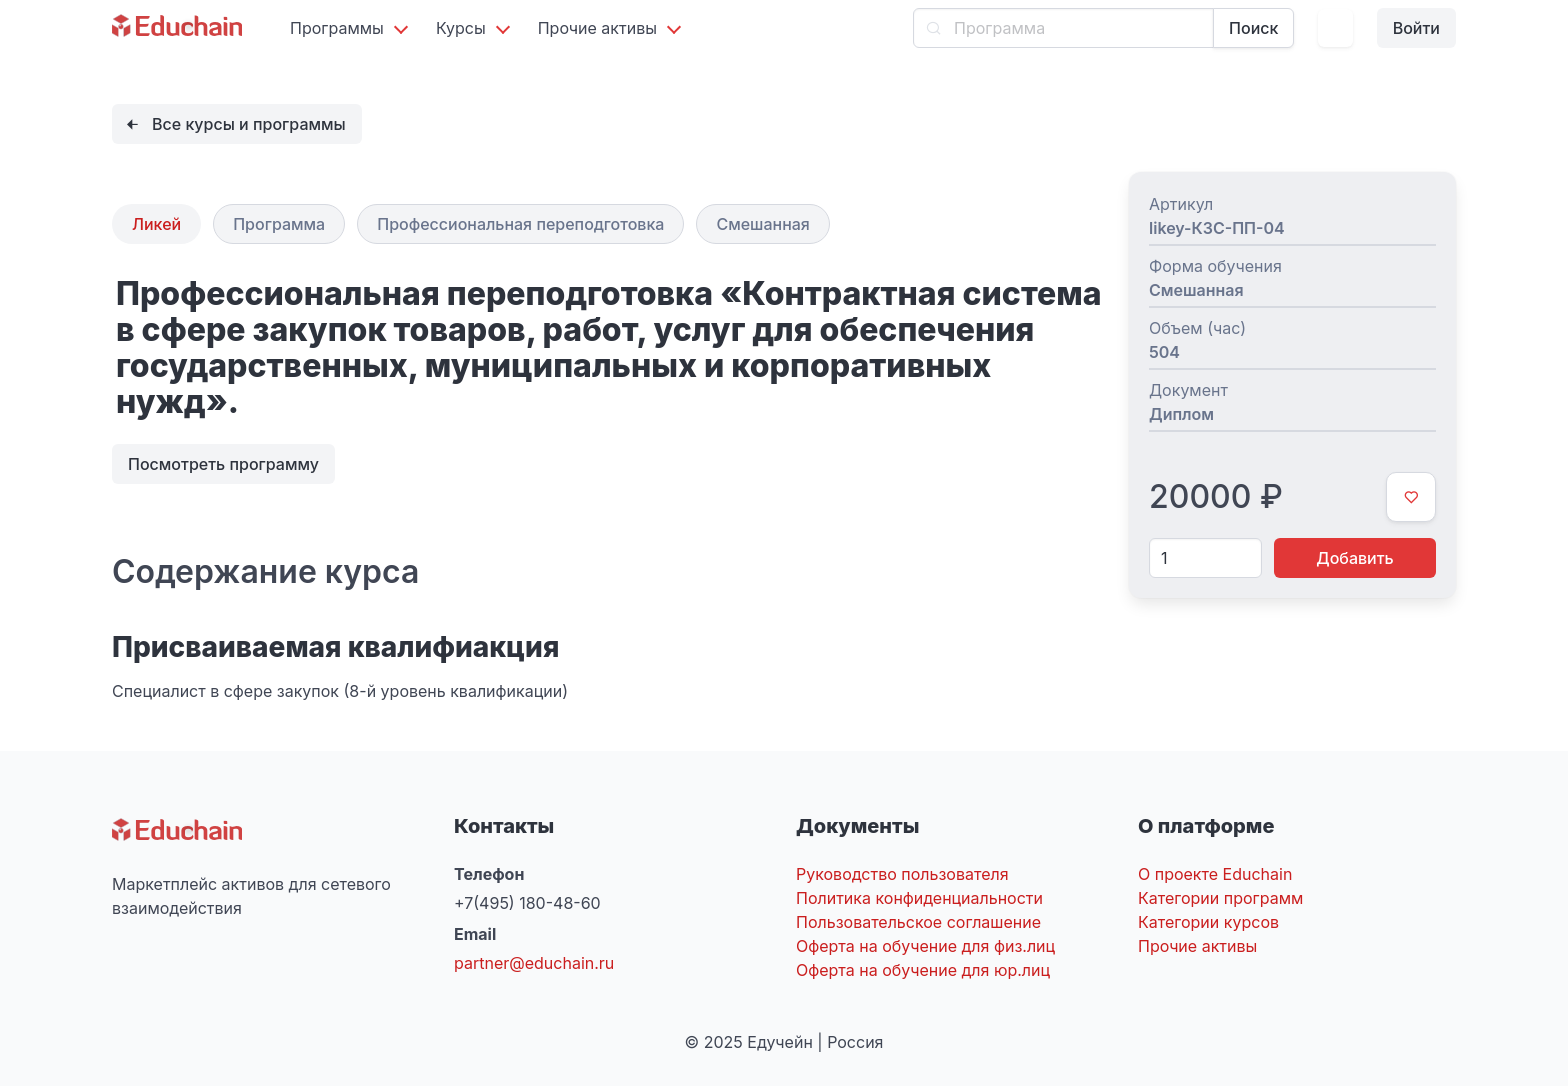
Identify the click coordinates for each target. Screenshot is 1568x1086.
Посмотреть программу (223, 464)
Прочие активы (1197, 946)
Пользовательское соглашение (918, 922)
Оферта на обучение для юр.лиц (923, 970)
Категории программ (1220, 898)
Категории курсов (1208, 922)
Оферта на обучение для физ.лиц (925, 946)
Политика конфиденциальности (919, 898)
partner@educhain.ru (534, 963)
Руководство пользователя (902, 874)
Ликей (156, 224)
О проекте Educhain (1215, 874)
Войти (1416, 28)
